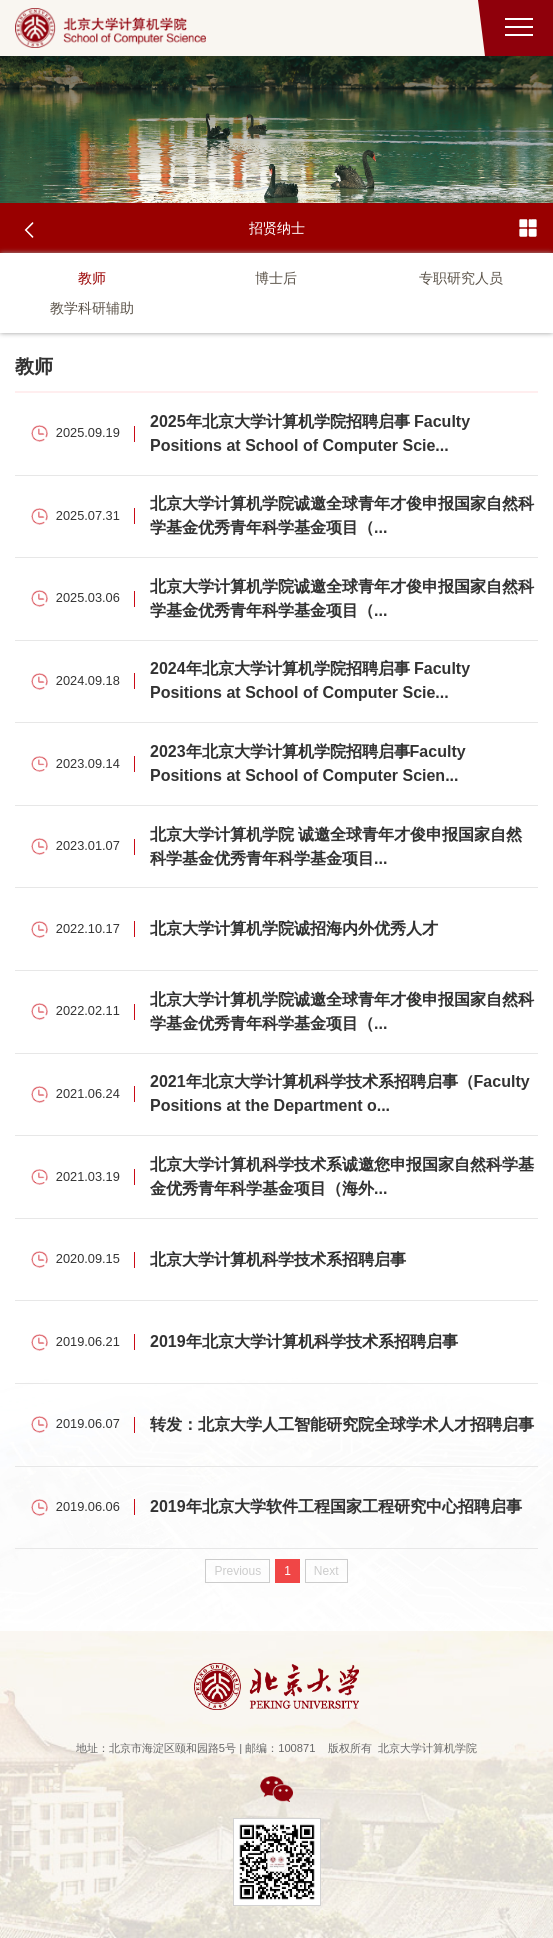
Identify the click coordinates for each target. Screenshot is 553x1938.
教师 (92, 278)
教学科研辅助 (92, 308)
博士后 (276, 278)
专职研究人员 (461, 278)
